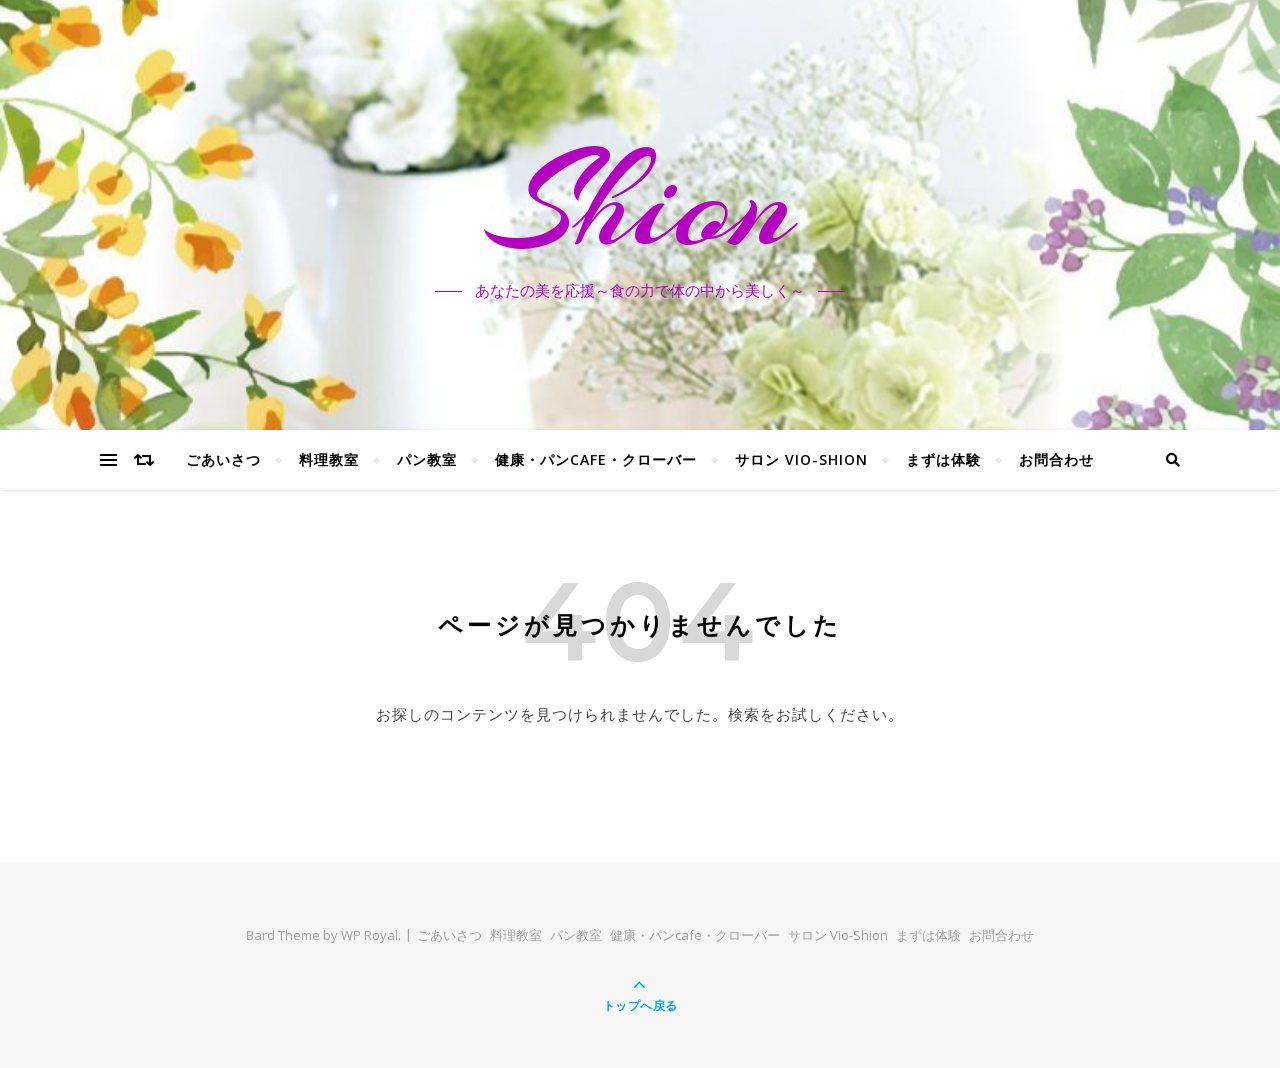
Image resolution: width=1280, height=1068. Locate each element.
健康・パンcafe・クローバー (596, 459)
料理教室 (329, 459)
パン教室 (427, 459)
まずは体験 (943, 459)
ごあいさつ (223, 459)
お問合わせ (1056, 459)
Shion (640, 203)
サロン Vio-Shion (801, 459)
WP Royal (369, 935)
